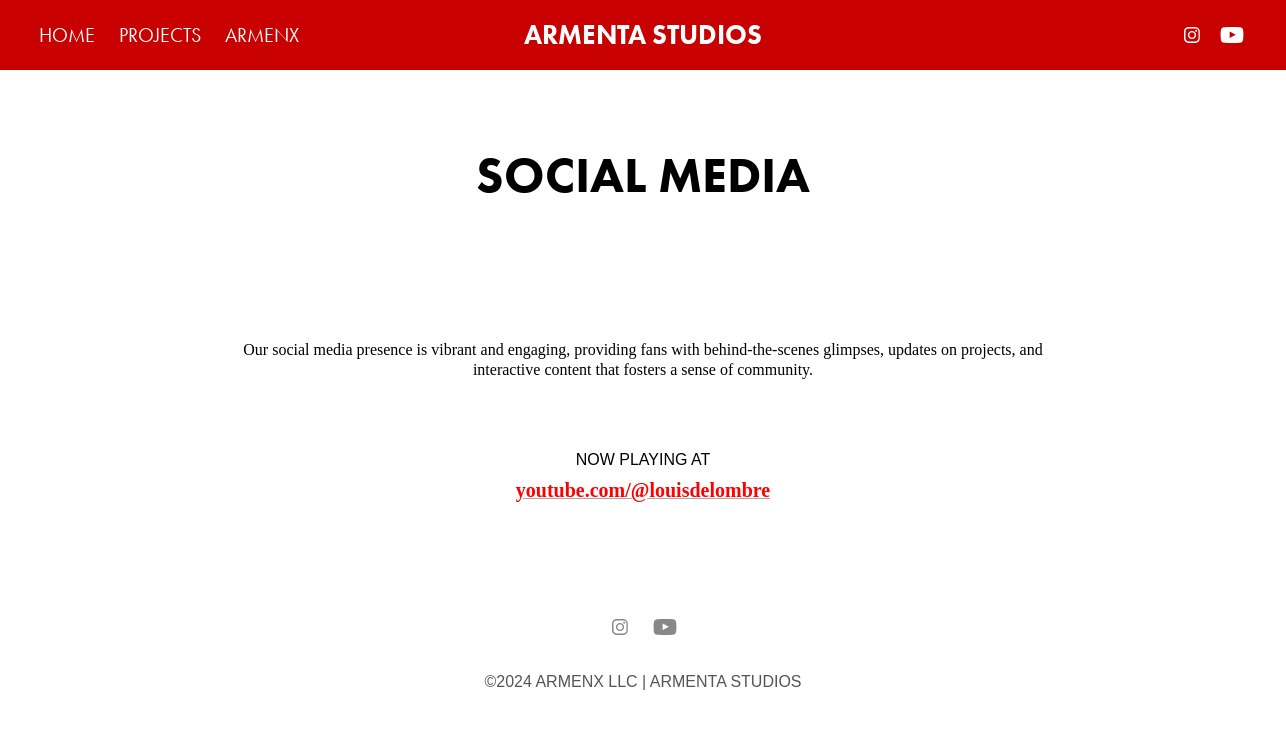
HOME (67, 35)
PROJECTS (160, 35)
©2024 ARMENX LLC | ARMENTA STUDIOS (642, 681)
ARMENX (262, 35)
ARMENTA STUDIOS (643, 34)
